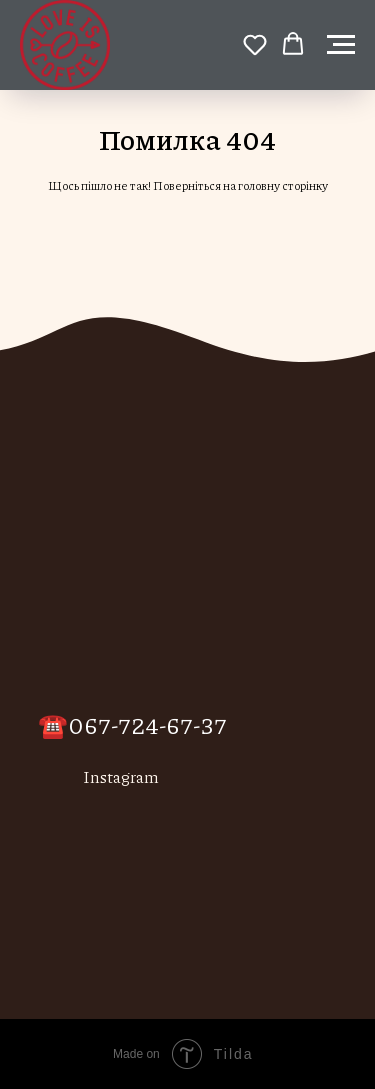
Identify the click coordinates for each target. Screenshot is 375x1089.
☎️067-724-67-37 (132, 724)
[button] (255, 44)
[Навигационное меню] (341, 45)
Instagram (121, 776)
